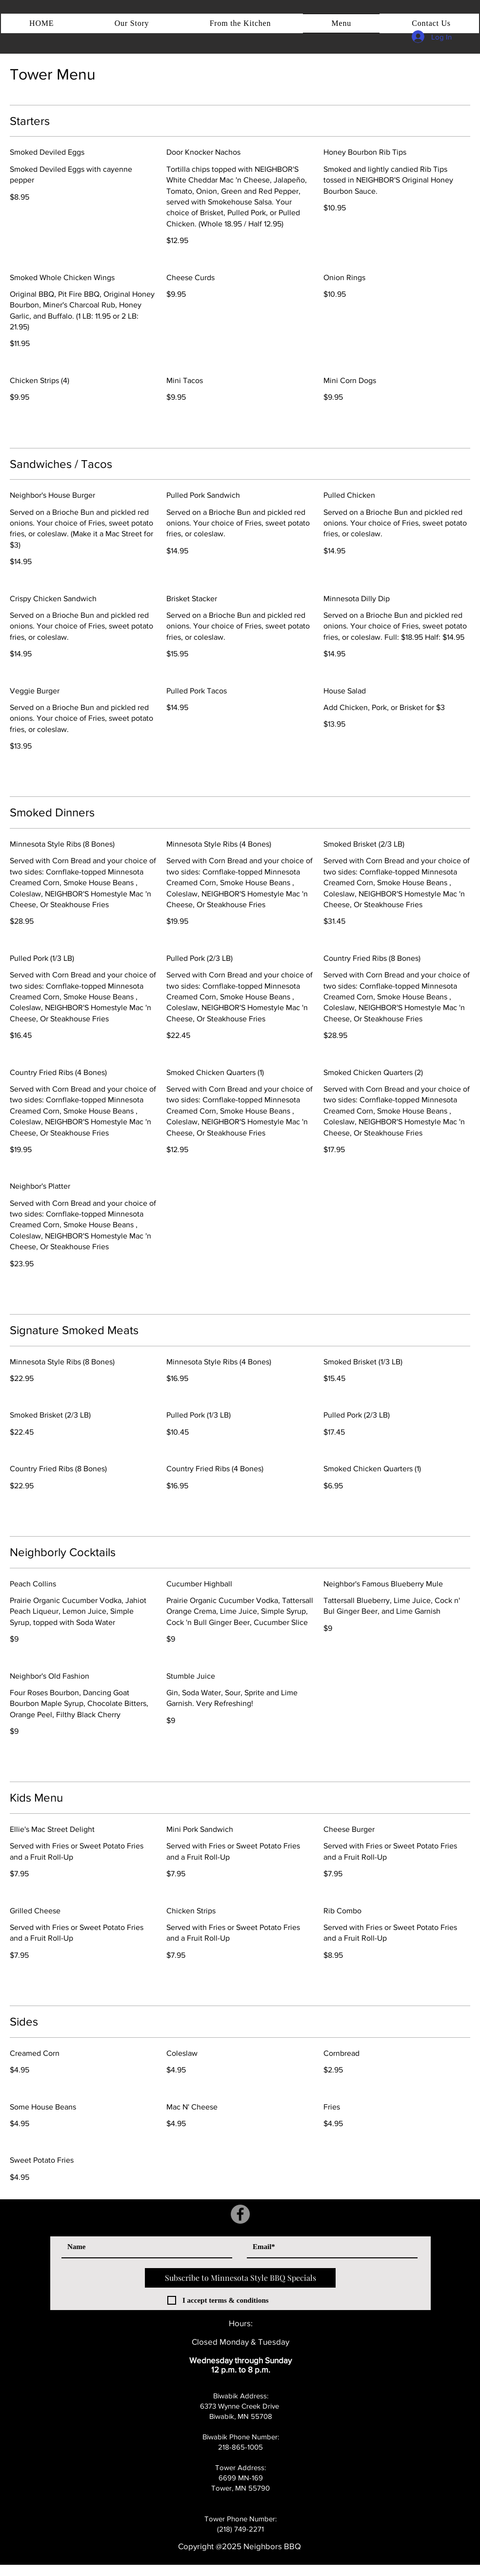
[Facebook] (240, 2214)
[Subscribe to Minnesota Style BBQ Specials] (240, 2278)
